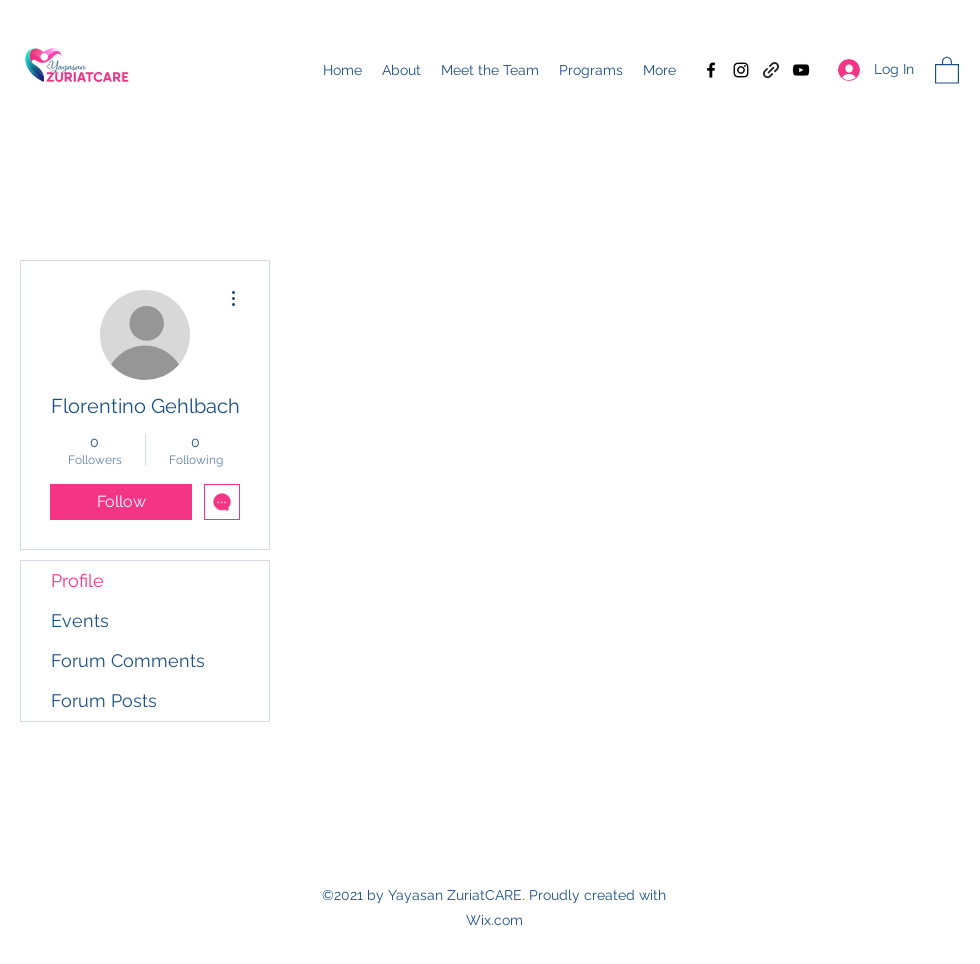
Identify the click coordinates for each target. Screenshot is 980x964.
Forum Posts (104, 700)
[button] (947, 69)
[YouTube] (801, 70)
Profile (77, 580)
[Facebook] (711, 70)
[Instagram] (741, 70)
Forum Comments (128, 660)
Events (80, 620)
